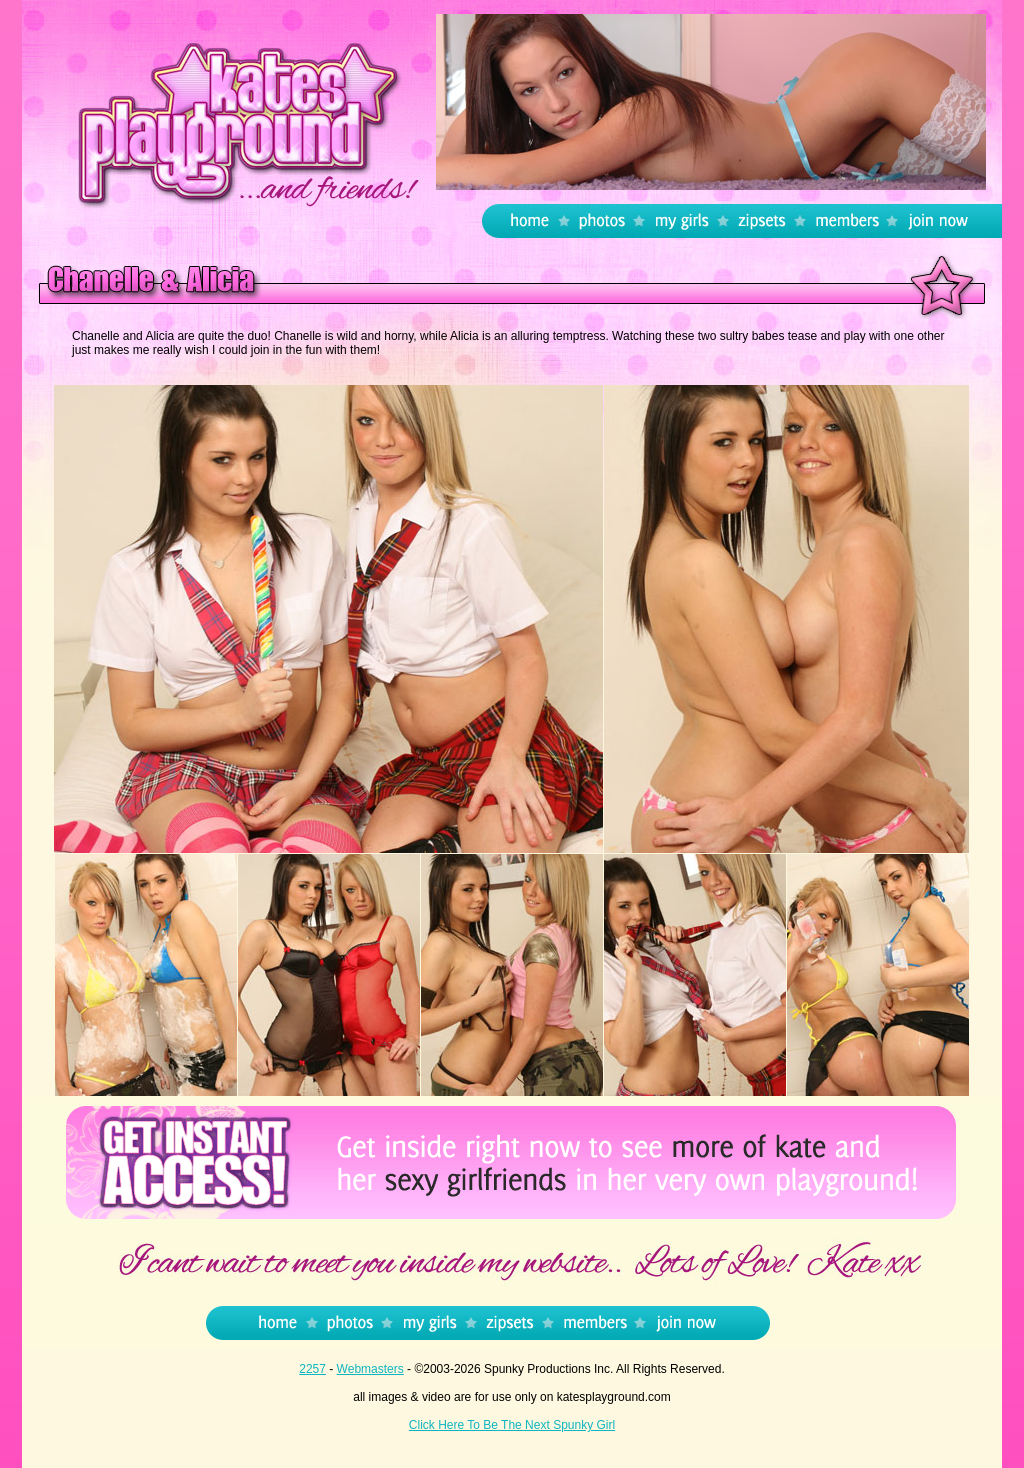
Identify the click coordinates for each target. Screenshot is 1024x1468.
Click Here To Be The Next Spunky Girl (512, 1425)
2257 (312, 1369)
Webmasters (370, 1369)
